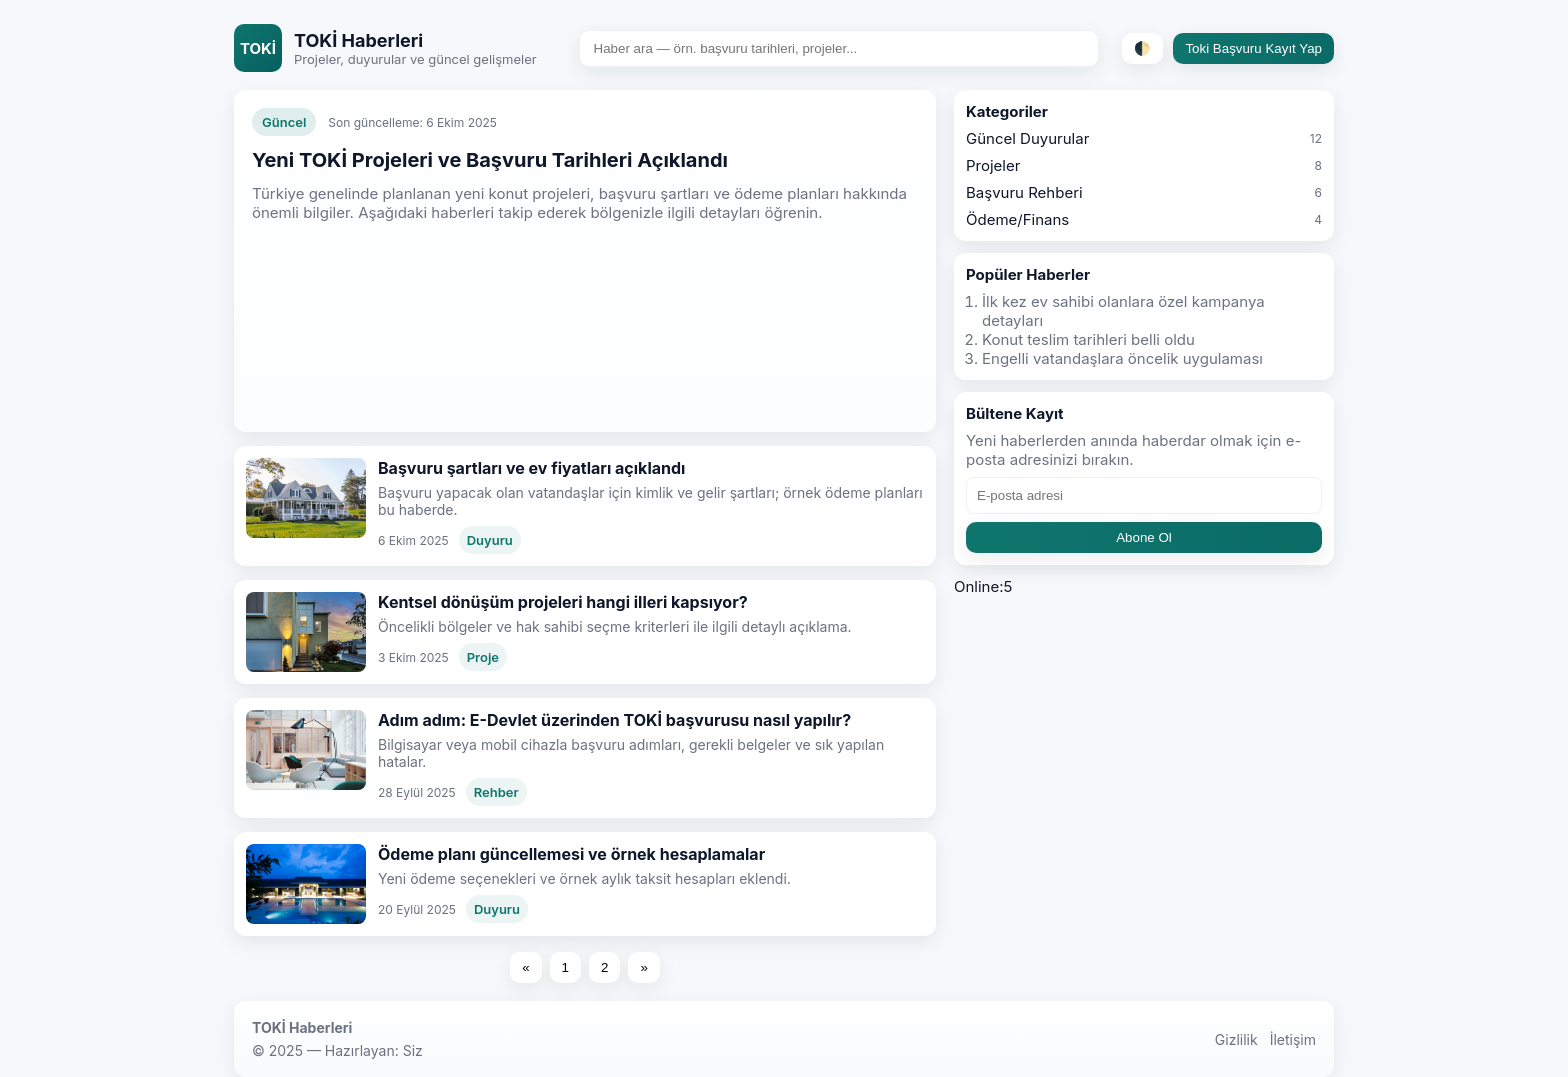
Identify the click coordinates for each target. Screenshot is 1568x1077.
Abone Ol (1144, 537)
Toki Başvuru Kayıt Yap (1253, 48)
